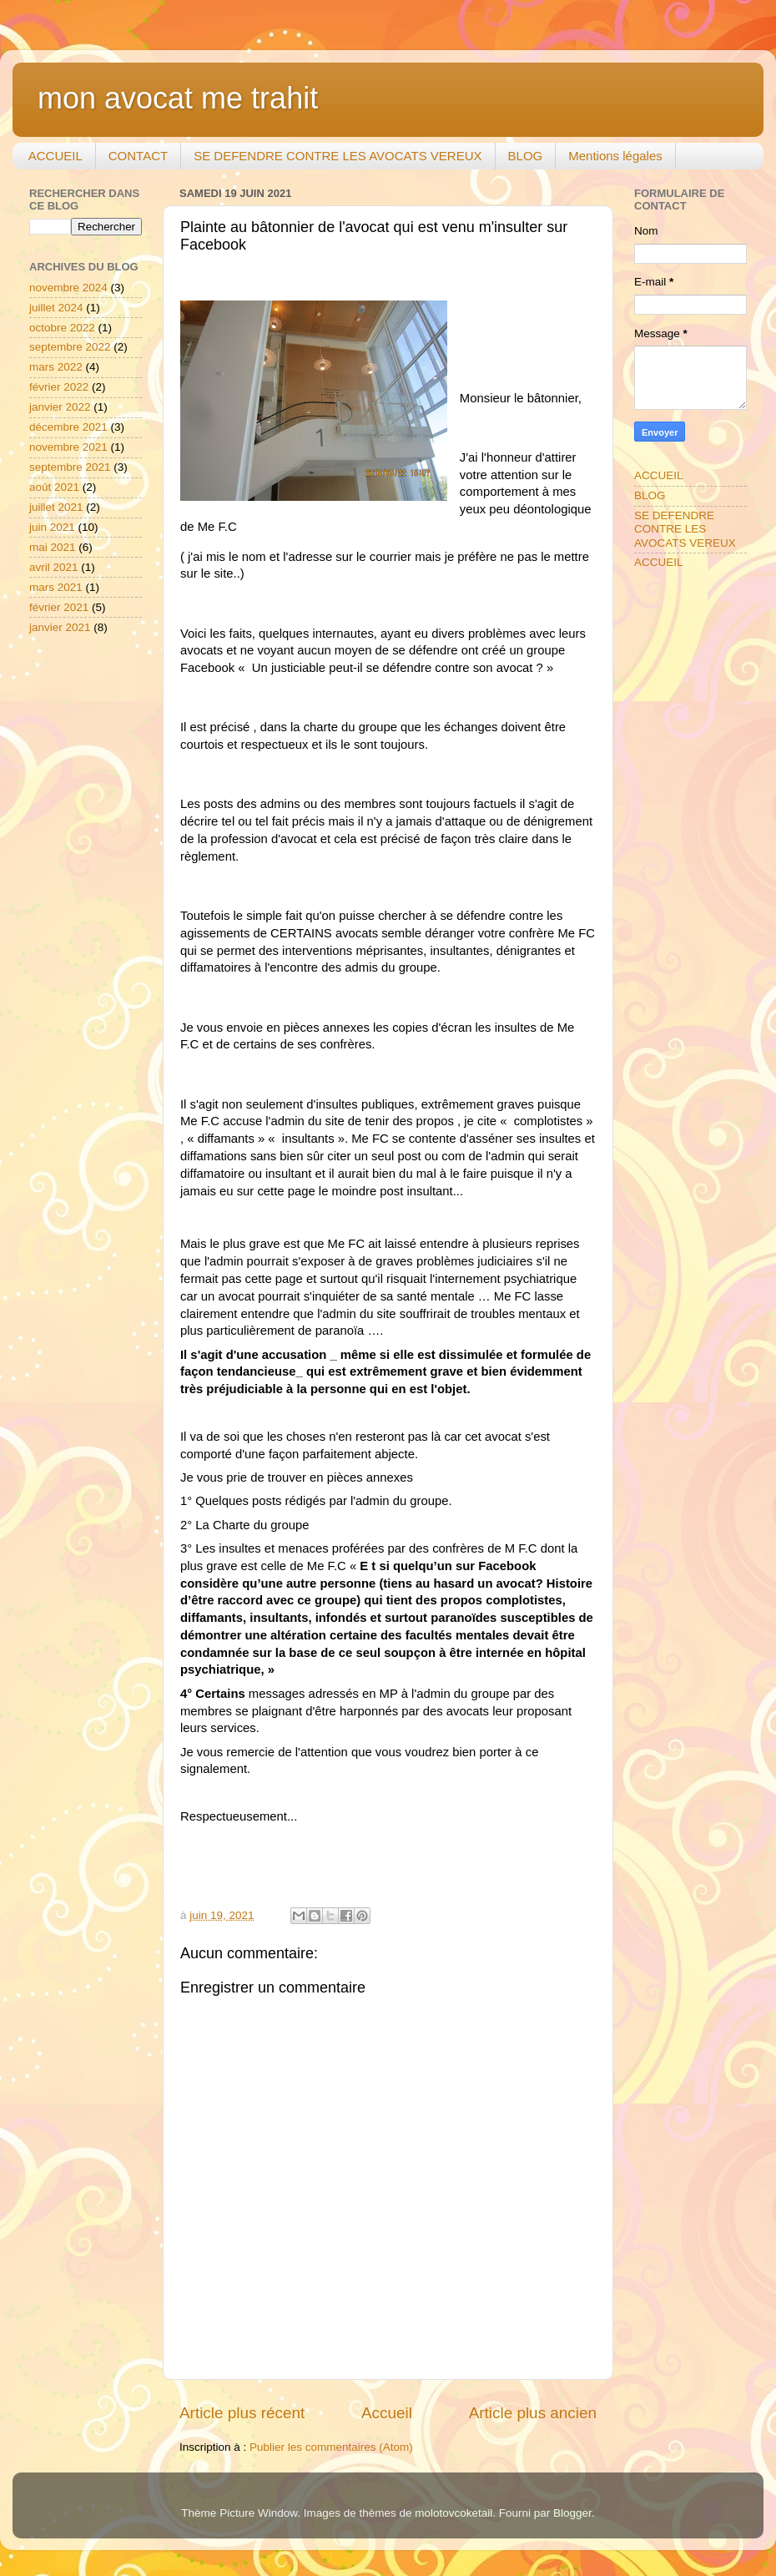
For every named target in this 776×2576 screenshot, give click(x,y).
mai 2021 (52, 547)
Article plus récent (242, 2413)
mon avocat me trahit (178, 98)
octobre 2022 (62, 327)
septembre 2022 (70, 347)
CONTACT (138, 156)
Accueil (386, 2413)
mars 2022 (56, 367)
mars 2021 (56, 587)
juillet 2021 (56, 507)
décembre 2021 (68, 427)
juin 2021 (52, 527)
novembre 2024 (68, 287)
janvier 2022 (60, 407)
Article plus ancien (533, 2413)
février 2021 (58, 607)
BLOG (525, 156)
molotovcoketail (453, 2513)
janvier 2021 (60, 627)
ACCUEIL (55, 156)
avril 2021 (53, 567)
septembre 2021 (70, 467)
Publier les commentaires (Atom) (331, 2447)
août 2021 (54, 487)
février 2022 (58, 387)
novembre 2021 (68, 447)
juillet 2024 (56, 307)
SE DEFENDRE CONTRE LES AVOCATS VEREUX (337, 156)
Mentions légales (615, 156)
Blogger (572, 2513)
